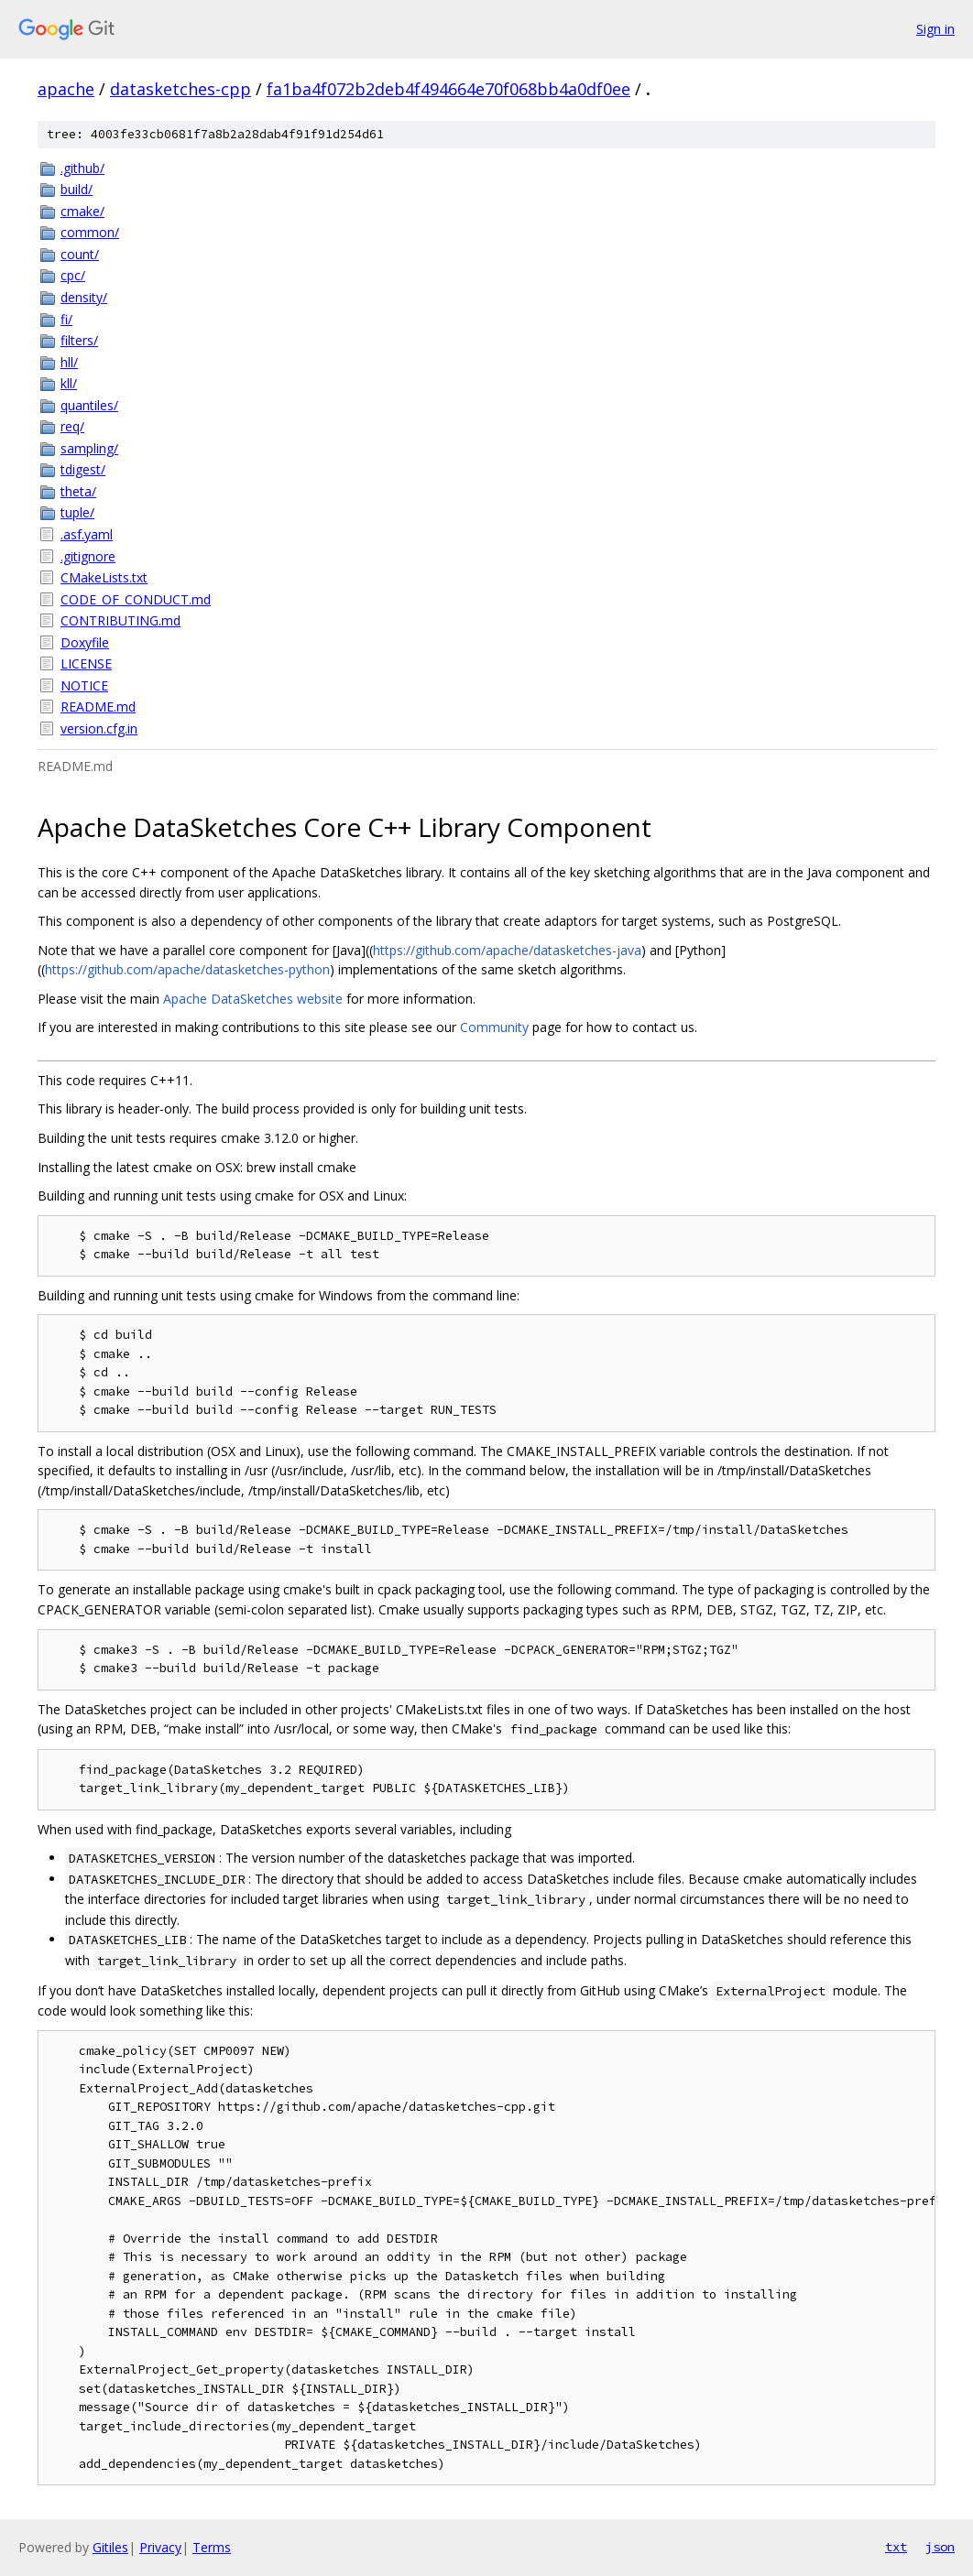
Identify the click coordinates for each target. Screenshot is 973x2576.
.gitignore (87, 556)
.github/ (82, 168)
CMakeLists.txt (104, 577)
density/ (83, 297)
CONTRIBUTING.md (120, 620)
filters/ (79, 340)
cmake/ (82, 211)
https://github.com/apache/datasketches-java (507, 950)
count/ (79, 254)
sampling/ (89, 448)
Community (494, 1027)
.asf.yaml (86, 534)
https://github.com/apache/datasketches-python (187, 969)
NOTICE (84, 685)
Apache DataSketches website (253, 998)
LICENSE (86, 663)
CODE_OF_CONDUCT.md (135, 599)
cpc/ (72, 275)
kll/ (68, 383)
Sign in (935, 29)
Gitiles (110, 2547)
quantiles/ (89, 405)
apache (66, 89)
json (940, 2546)
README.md (98, 706)
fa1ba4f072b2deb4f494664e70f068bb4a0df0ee (448, 89)
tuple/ (77, 512)
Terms (211, 2547)
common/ (89, 232)
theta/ (78, 491)
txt (896, 2546)
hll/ (69, 362)
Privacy (160, 2547)
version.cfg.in (98, 728)
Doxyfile (84, 642)
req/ (72, 426)
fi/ (66, 319)
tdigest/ (82, 469)
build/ (76, 189)
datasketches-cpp (180, 89)
